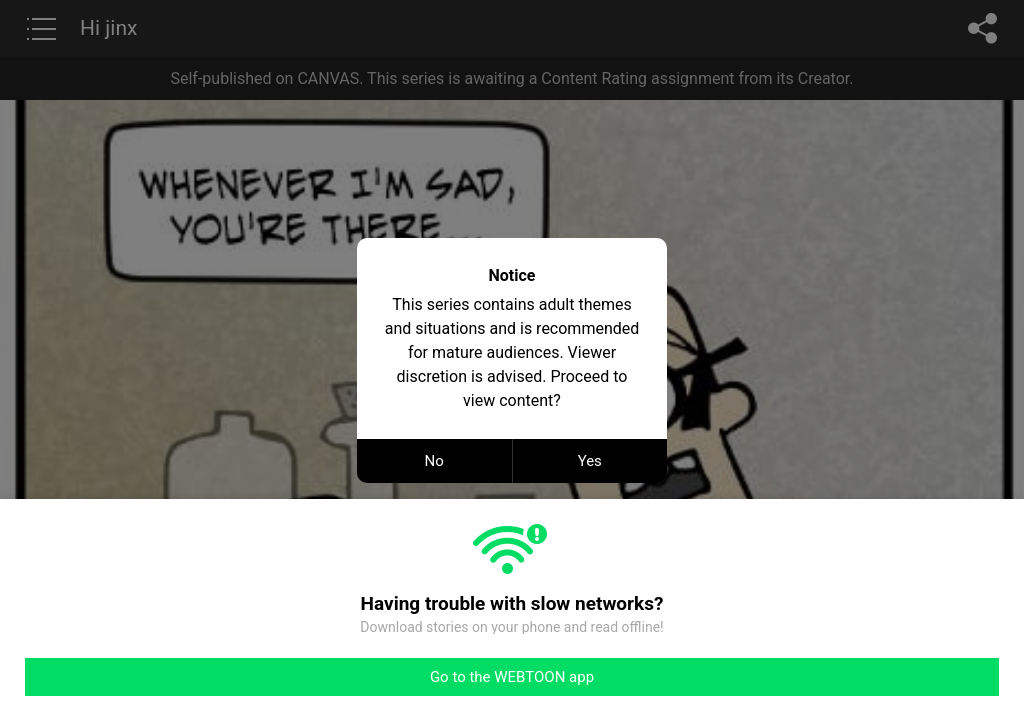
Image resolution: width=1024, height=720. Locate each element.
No (434, 461)
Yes (590, 461)
